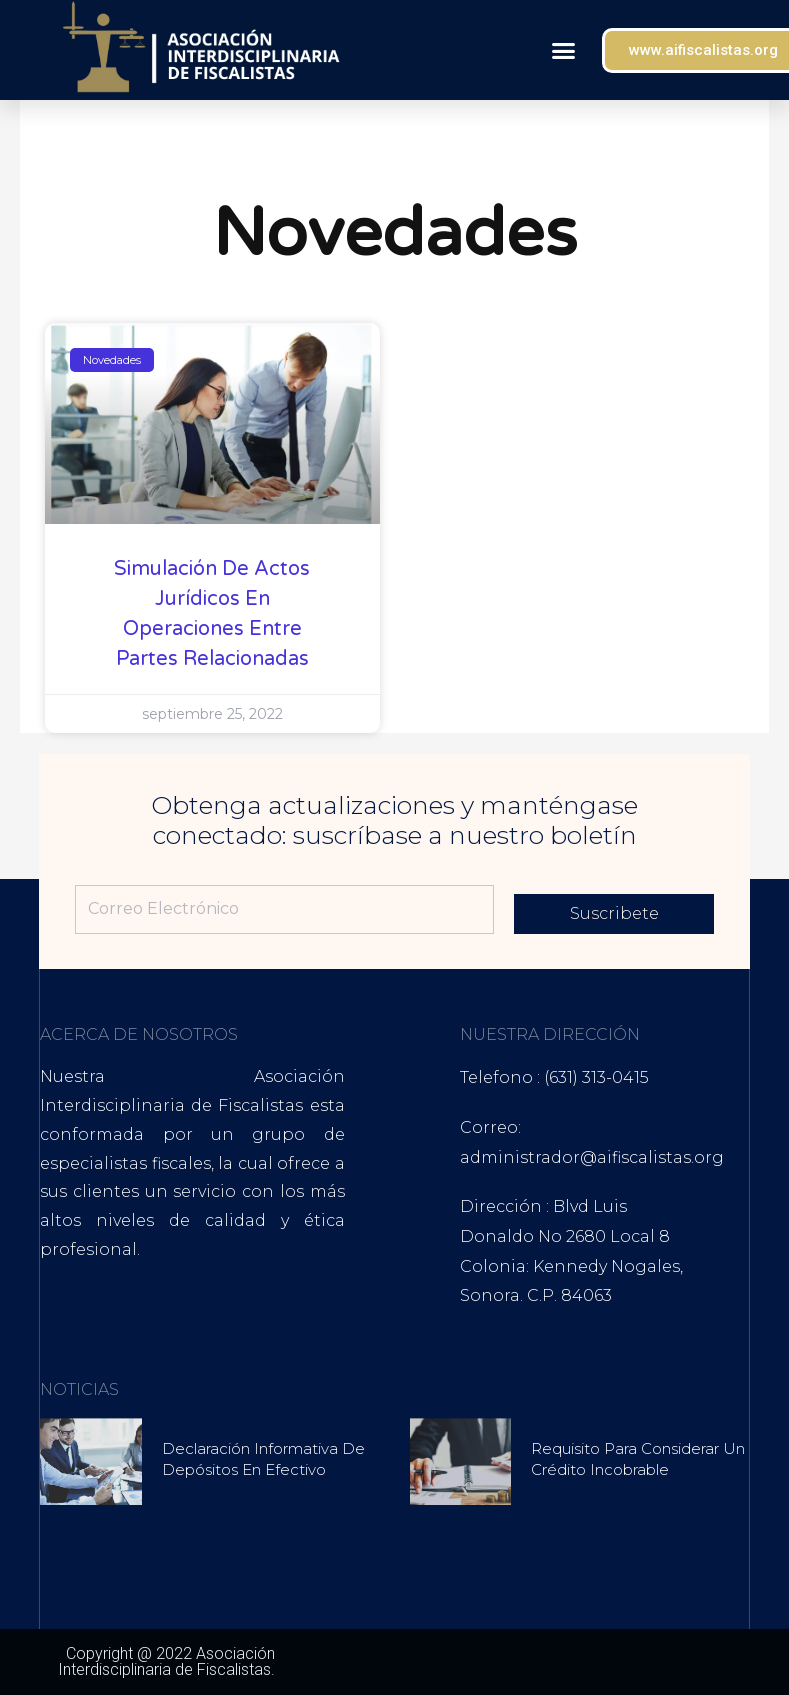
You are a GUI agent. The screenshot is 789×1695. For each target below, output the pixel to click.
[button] (563, 50)
